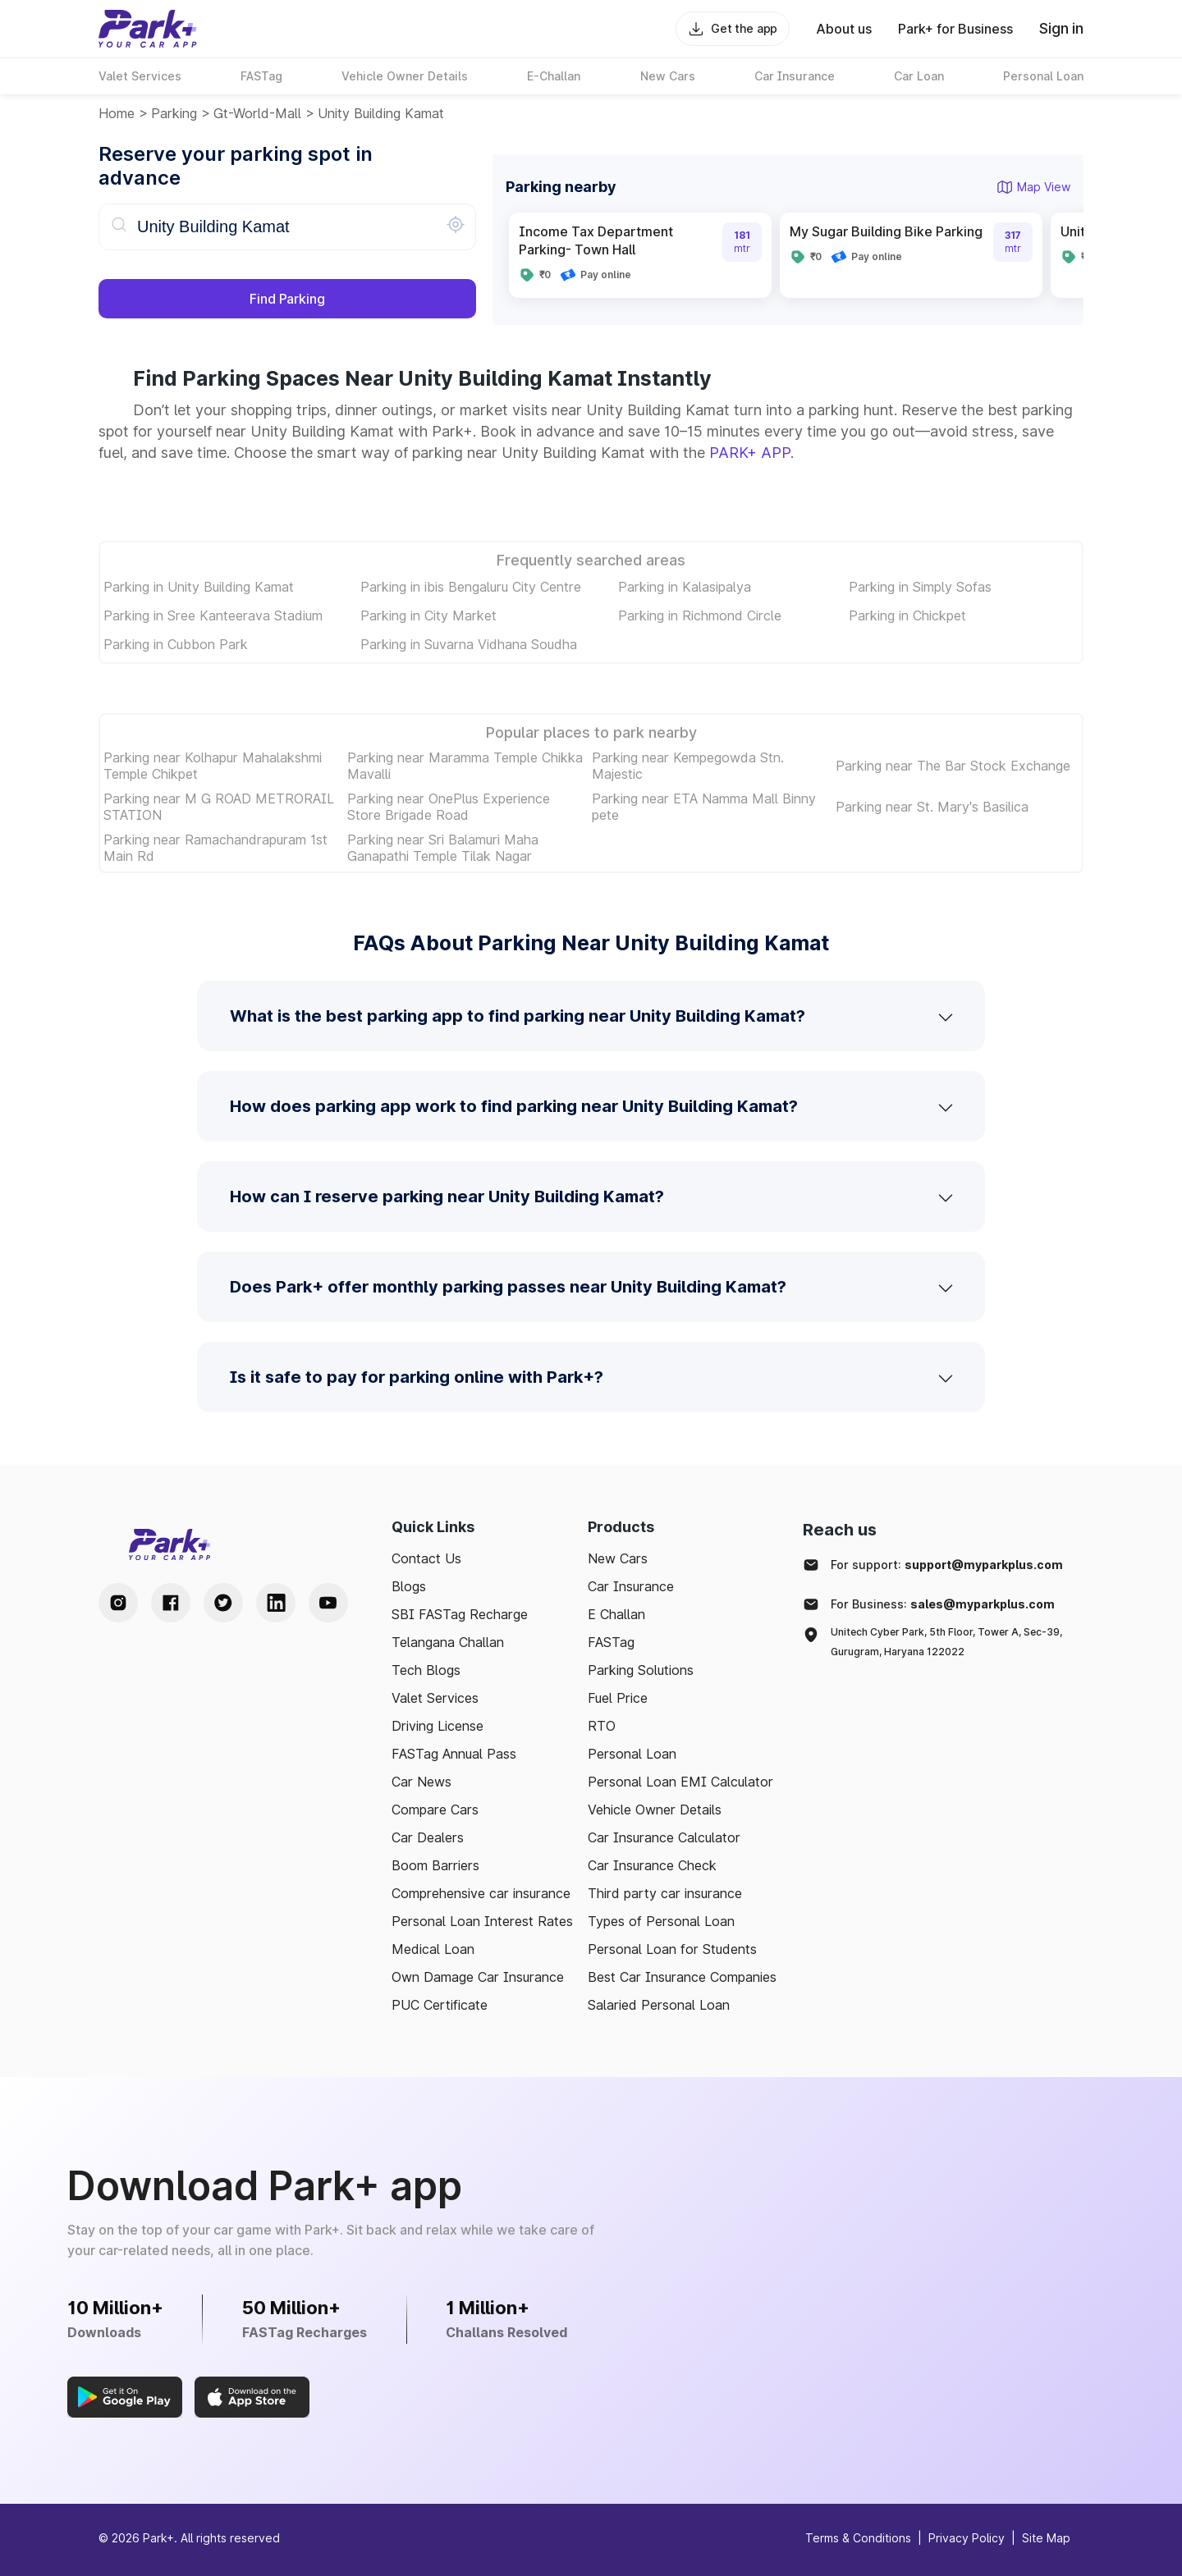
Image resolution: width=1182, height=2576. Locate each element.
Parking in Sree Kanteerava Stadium (213, 615)
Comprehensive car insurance (481, 1893)
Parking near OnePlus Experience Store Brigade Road (448, 806)
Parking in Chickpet (907, 615)
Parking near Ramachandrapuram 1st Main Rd (215, 847)
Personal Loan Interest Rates (482, 1921)
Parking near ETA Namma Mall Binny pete (704, 806)
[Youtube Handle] (328, 1602)
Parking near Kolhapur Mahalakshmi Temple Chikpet (212, 765)
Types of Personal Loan (661, 1921)
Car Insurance (631, 1586)
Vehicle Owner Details (655, 1809)
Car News (421, 1781)
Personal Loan (632, 1754)
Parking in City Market (428, 615)
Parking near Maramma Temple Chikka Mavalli (465, 765)
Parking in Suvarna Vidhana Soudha (468, 644)
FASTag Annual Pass (454, 1754)
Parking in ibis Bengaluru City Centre (470, 587)
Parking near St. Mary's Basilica (932, 806)
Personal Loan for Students (672, 1949)
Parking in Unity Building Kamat (198, 587)
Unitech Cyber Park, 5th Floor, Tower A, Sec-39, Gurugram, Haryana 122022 (946, 1642)
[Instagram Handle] (118, 1602)
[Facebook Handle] (170, 1602)
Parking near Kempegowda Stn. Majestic (688, 765)
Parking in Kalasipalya (684, 587)
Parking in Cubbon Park (175, 644)
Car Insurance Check (652, 1865)
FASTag (611, 1642)
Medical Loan (433, 1949)
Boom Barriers (435, 1865)
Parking (174, 113)
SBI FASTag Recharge (460, 1614)
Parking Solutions (641, 1670)
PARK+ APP (749, 452)
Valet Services (435, 1698)
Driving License (437, 1726)
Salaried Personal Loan (659, 2005)
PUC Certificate (440, 2005)
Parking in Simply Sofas (920, 587)
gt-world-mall (257, 113)
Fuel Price (618, 1698)
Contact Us (426, 1558)
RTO (602, 1726)
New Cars (618, 1558)
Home (116, 113)
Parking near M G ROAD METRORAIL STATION (218, 806)
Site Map (1046, 2538)
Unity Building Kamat (381, 113)
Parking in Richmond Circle (699, 615)
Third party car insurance (665, 1893)
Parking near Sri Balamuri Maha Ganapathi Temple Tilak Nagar (442, 847)
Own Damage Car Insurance (478, 1977)
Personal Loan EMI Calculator (680, 1781)
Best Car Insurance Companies (682, 1977)
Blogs (409, 1586)
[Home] (147, 29)
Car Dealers (428, 1837)
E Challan (616, 1614)
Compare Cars (435, 1809)
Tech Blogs (426, 1670)
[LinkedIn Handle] (276, 1602)
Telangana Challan (448, 1642)
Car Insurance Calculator (664, 1837)
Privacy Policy (966, 2538)
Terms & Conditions (858, 2538)
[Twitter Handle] (223, 1602)
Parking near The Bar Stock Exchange (953, 765)
